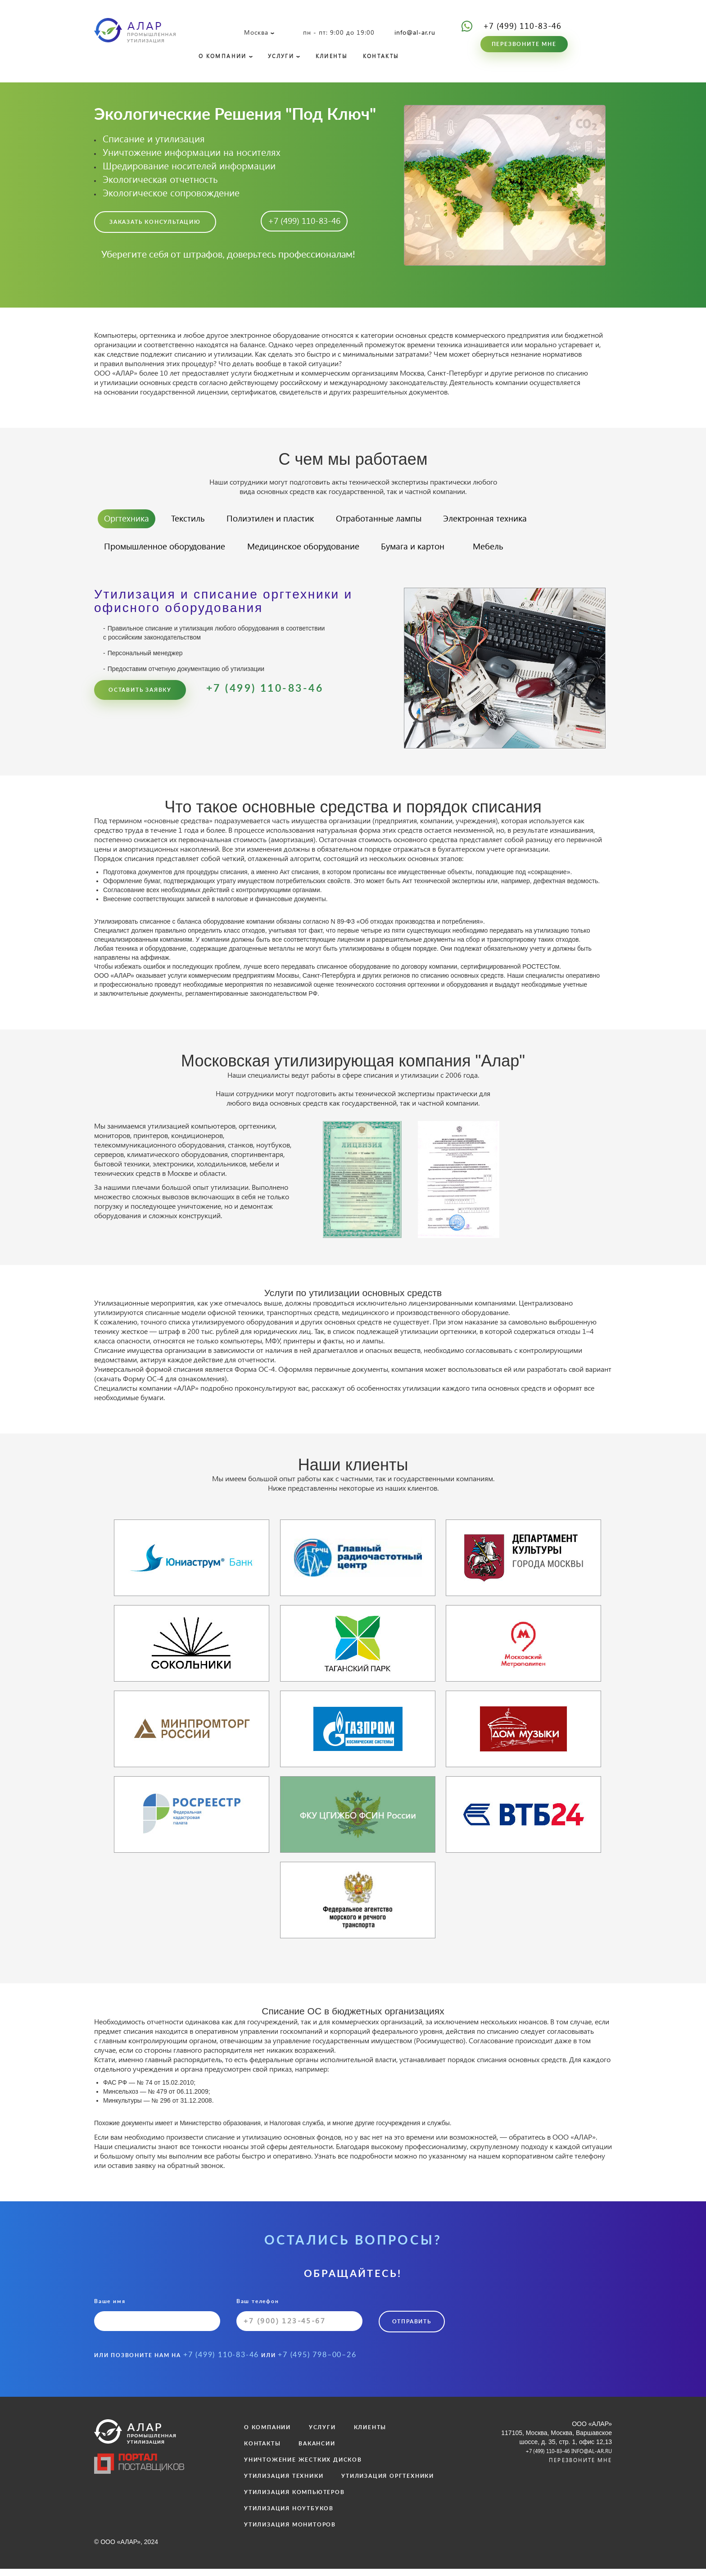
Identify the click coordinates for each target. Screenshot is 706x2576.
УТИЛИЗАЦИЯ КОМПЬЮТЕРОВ (294, 2499)
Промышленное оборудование (172, 554)
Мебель (530, 554)
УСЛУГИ (289, 57)
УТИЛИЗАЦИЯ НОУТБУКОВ (289, 2515)
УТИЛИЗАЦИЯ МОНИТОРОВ (290, 2532)
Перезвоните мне (524, 44)
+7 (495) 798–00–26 (317, 2362)
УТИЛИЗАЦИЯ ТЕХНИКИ (283, 2483)
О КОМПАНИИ (225, 57)
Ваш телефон (299, 2324)
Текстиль (197, 524)
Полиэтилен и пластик (287, 524)
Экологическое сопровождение (171, 195)
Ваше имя (157, 2324)
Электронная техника (524, 524)
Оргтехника (130, 524)
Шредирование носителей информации (189, 168)
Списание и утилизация (154, 141)
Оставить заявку (140, 699)
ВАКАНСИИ (317, 2451)
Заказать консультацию (155, 226)
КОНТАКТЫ (397, 57)
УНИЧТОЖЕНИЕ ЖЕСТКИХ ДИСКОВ (303, 2467)
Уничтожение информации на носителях (192, 154)
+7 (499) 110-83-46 (522, 25)
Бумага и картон (444, 554)
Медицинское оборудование (324, 554)
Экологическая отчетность (160, 181)
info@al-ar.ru (414, 32)
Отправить (413, 2330)
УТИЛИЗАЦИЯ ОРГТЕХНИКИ (387, 2483)
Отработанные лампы (406, 524)
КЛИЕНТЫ (343, 57)
